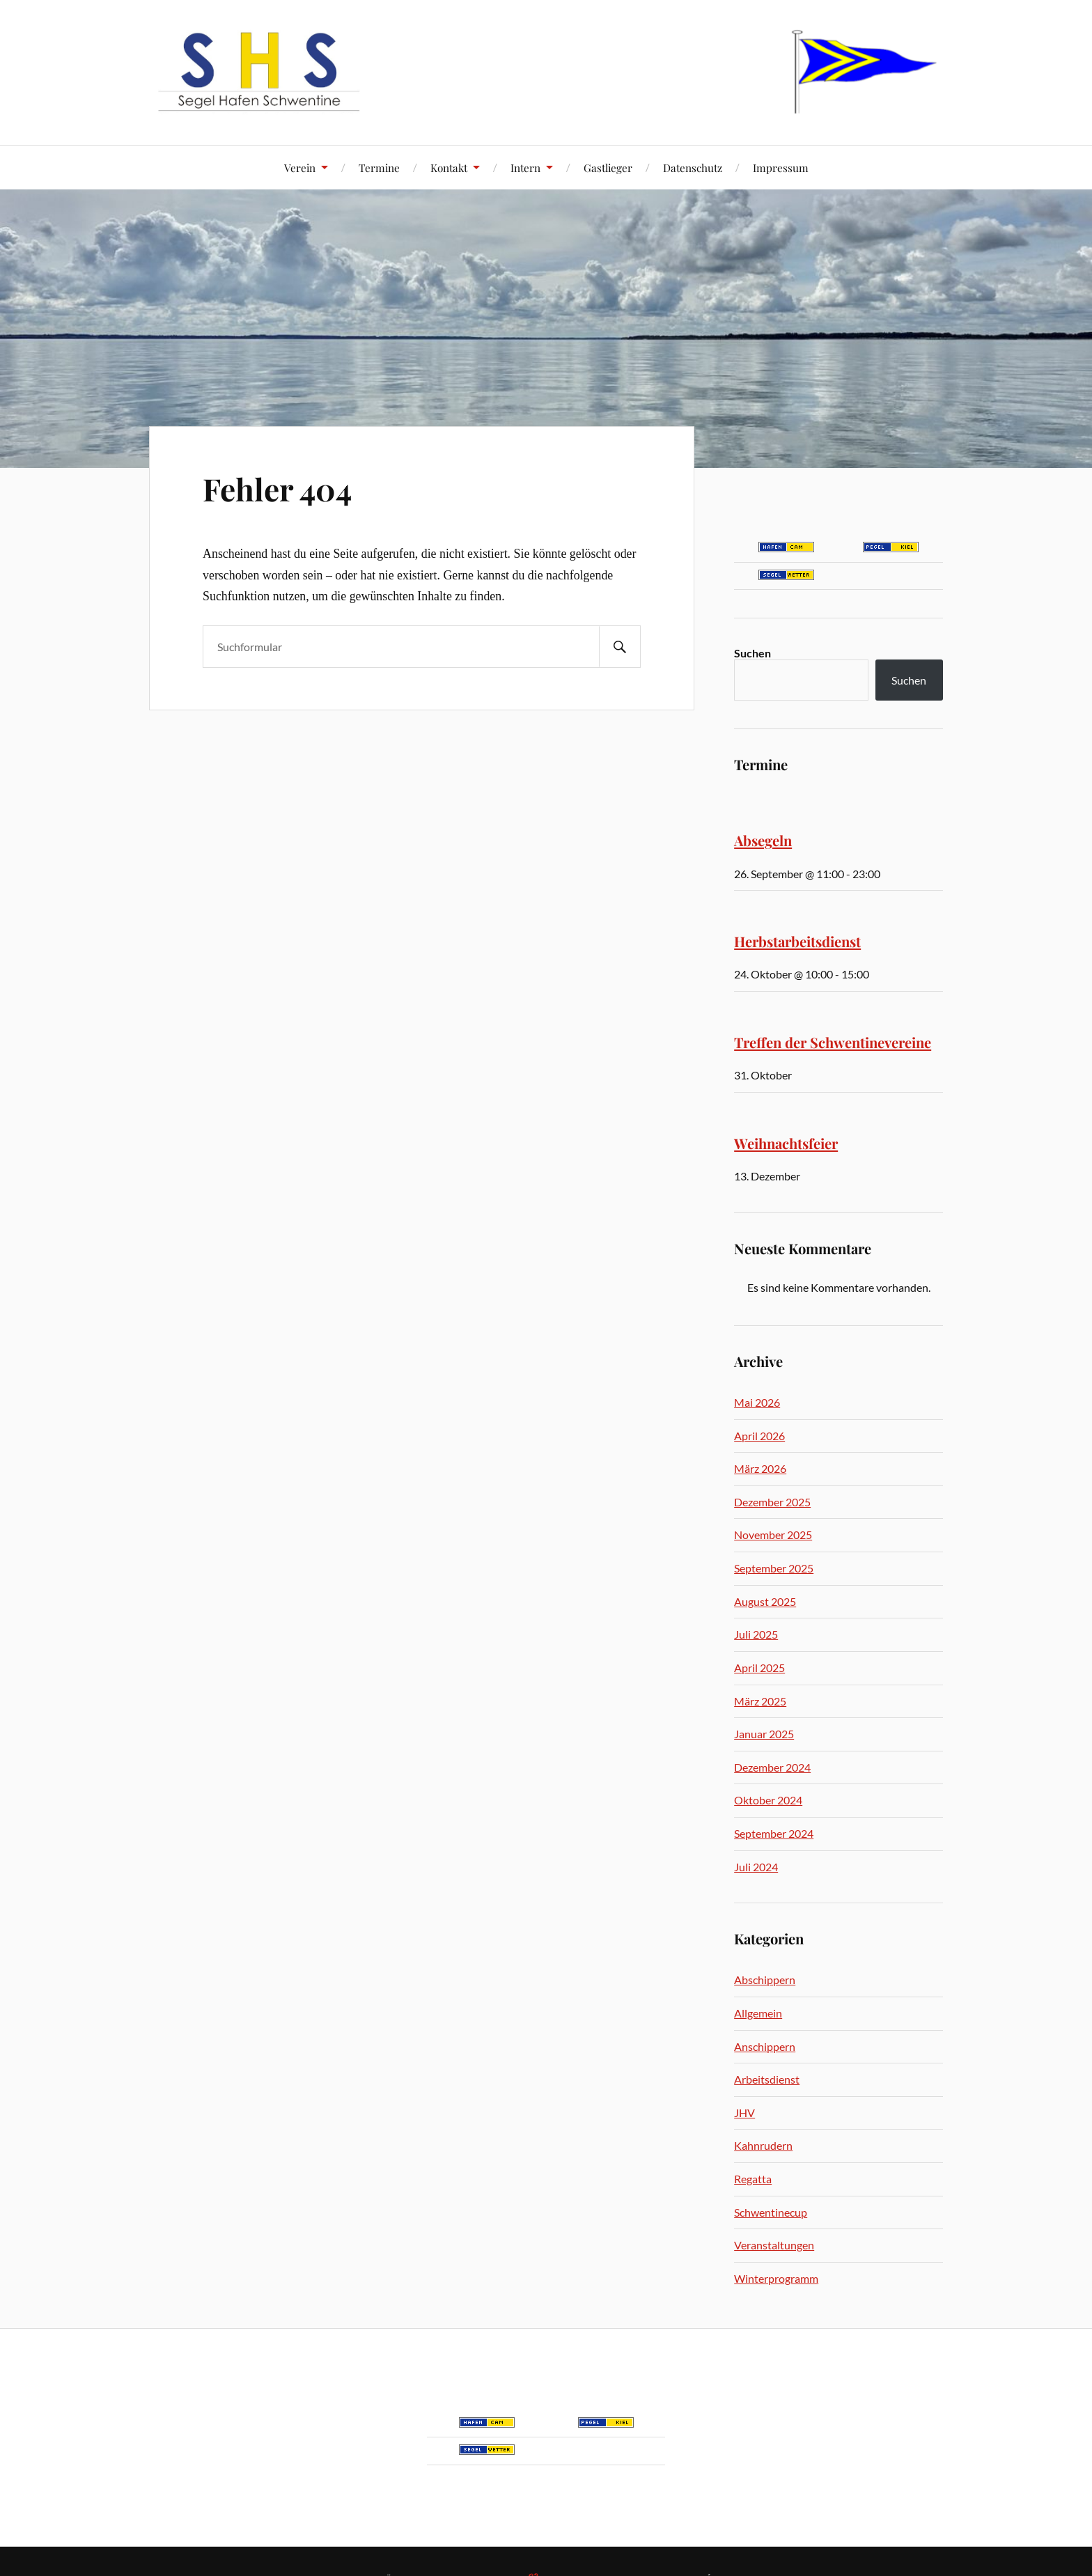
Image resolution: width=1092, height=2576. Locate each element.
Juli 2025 (756, 1634)
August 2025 (765, 1601)
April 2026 (759, 1435)
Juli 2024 (756, 1866)
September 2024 (773, 1833)
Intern (525, 167)
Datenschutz (692, 167)
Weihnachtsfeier (786, 1143)
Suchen (752, 652)
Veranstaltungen (774, 2244)
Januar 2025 (764, 1733)
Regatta (753, 2178)
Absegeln (763, 840)
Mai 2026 (757, 1402)
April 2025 (759, 1667)
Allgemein (758, 2013)
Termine (379, 167)
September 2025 (773, 1568)
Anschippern (764, 2046)
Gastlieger (608, 167)
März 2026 (760, 1468)
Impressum (781, 167)
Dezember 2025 (772, 1501)
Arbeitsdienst (767, 2079)
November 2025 (773, 1534)
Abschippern (764, 1979)
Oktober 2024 (768, 1799)
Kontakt (448, 167)
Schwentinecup (770, 2212)
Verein (299, 167)
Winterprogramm (776, 2278)
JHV (744, 2112)
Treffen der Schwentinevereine (832, 1042)
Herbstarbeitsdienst (797, 941)
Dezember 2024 (772, 1767)
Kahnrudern (763, 2145)
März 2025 (760, 1701)
